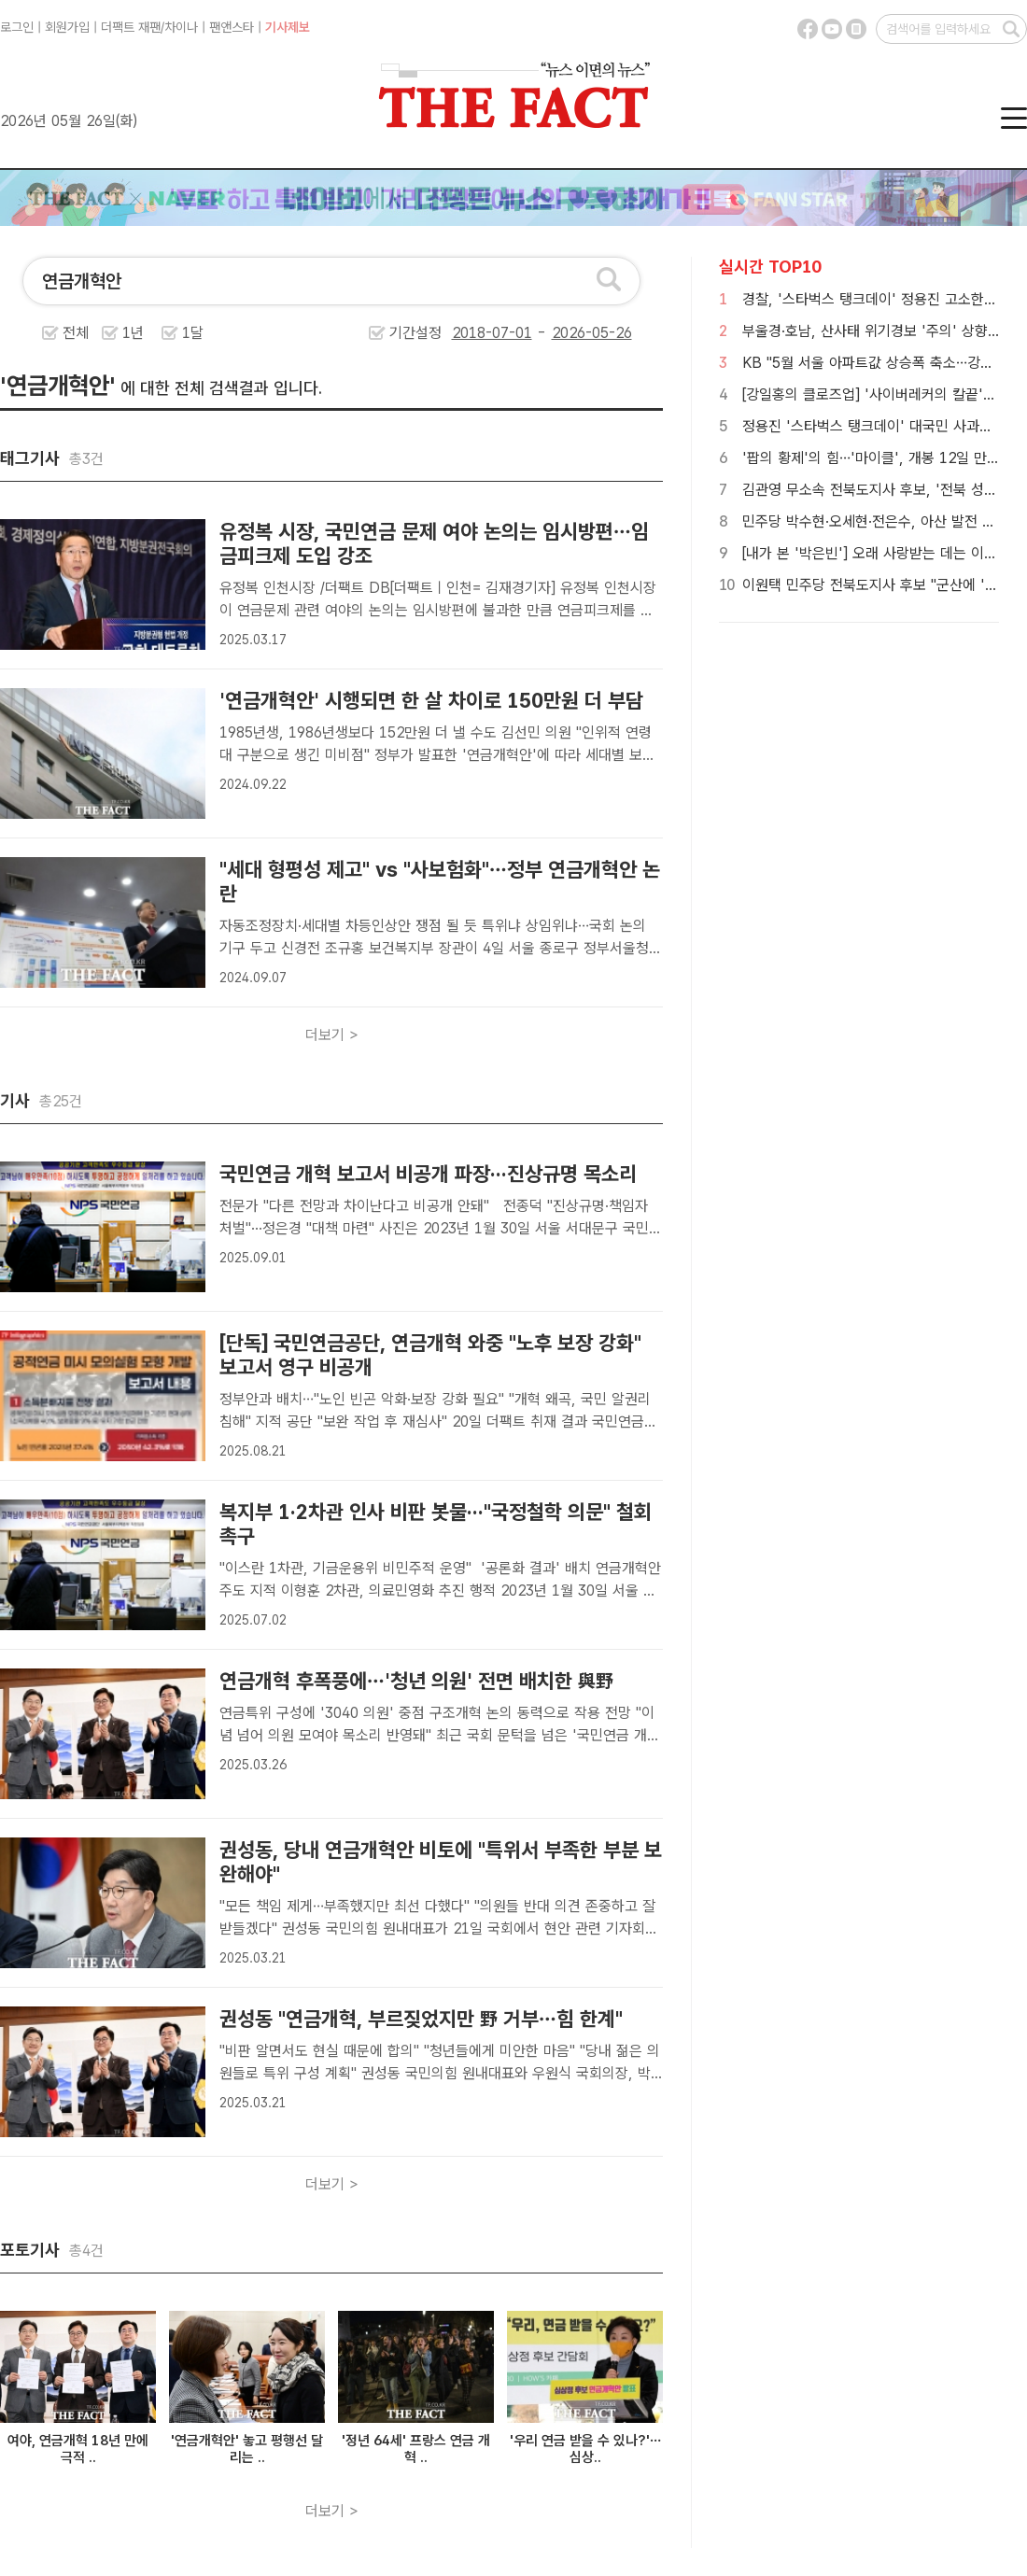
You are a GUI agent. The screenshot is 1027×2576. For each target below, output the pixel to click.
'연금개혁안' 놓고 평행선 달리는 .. (247, 2449)
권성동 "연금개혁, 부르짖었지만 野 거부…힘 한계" (421, 2018)
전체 (76, 333)
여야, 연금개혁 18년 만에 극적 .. (77, 2449)
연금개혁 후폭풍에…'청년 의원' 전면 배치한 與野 (416, 1680)
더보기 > (332, 1035)
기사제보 (287, 27)
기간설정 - (510, 333)
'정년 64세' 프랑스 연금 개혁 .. (416, 2449)
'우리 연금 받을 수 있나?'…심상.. (585, 2449)
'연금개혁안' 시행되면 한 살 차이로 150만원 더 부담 (431, 700)
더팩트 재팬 (131, 27)
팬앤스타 (231, 27)
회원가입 (67, 27)
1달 (193, 333)
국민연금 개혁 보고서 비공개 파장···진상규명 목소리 (428, 1173)
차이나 (181, 27)
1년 (133, 333)
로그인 (17, 27)
